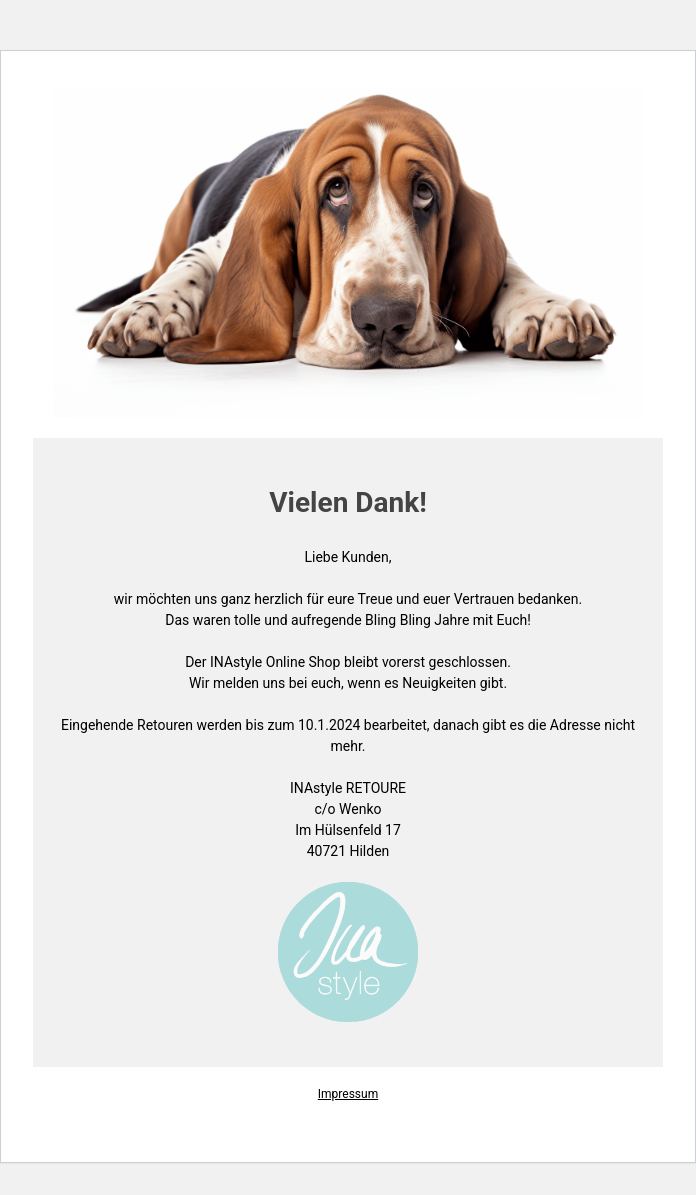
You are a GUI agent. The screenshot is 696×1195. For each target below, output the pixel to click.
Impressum (348, 1094)
